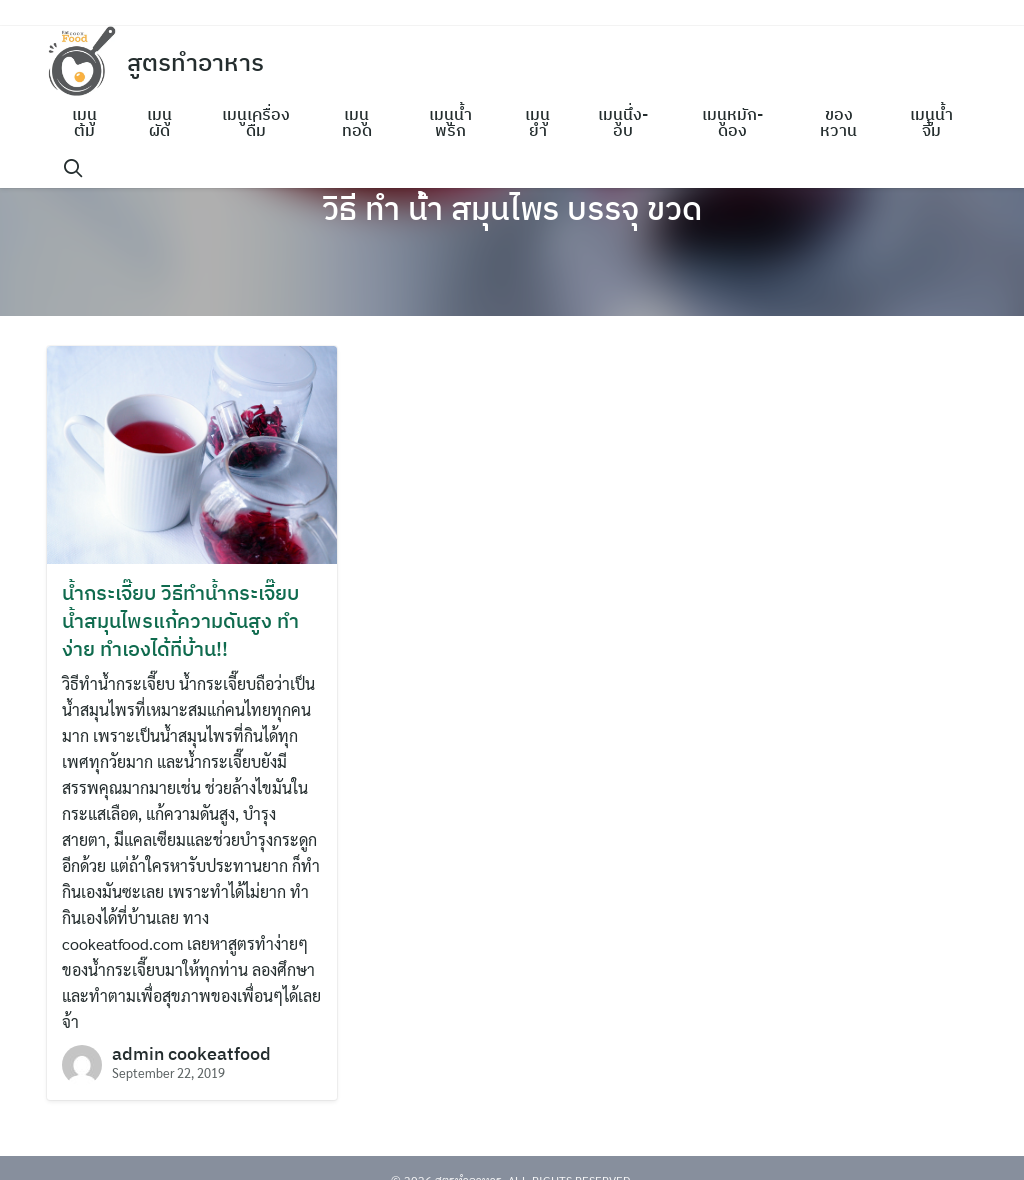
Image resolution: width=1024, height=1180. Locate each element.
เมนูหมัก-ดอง (732, 122)
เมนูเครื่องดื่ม (256, 122)
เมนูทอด (357, 122)
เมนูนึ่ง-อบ (623, 122)
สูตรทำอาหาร (195, 62)
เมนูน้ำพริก (450, 122)
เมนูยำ (537, 122)
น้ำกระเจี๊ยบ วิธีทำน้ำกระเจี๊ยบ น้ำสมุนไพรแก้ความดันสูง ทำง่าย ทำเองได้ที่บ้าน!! (180, 620)
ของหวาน (838, 122)
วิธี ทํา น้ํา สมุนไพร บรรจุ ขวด (512, 208)
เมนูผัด (159, 122)
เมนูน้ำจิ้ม (931, 122)
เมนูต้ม (84, 122)
